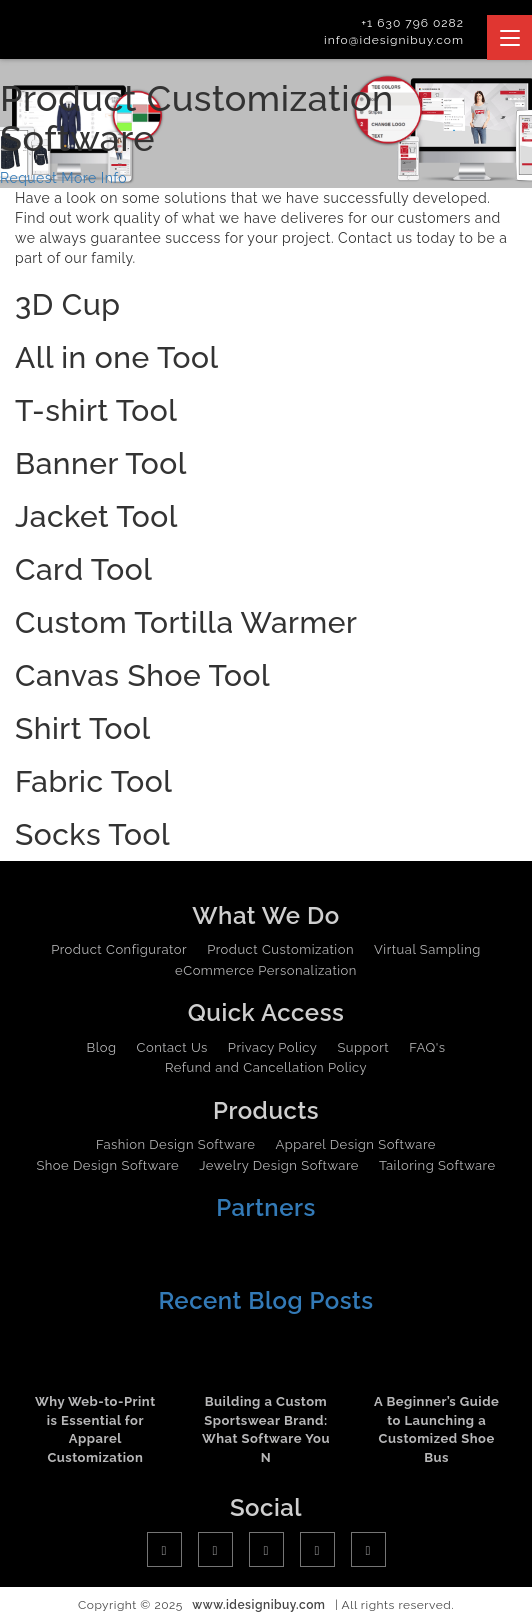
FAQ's (427, 1047)
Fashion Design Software (175, 1144)
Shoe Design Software (107, 1165)
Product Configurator (119, 949)
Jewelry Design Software (279, 1165)
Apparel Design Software (355, 1144)
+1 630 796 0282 (412, 23)
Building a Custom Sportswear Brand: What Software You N (266, 1429)
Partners (266, 1207)
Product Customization (280, 949)
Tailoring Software (437, 1165)
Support (363, 1047)
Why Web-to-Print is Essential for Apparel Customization (95, 1429)
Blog (102, 1047)
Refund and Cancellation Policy (266, 1067)
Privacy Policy (273, 1047)
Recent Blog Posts (265, 1300)
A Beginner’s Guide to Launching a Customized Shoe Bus (436, 1429)
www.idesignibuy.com (258, 1605)
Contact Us (172, 1047)
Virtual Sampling (427, 949)
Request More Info (63, 178)
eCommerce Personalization (266, 970)
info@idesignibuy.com (394, 40)
